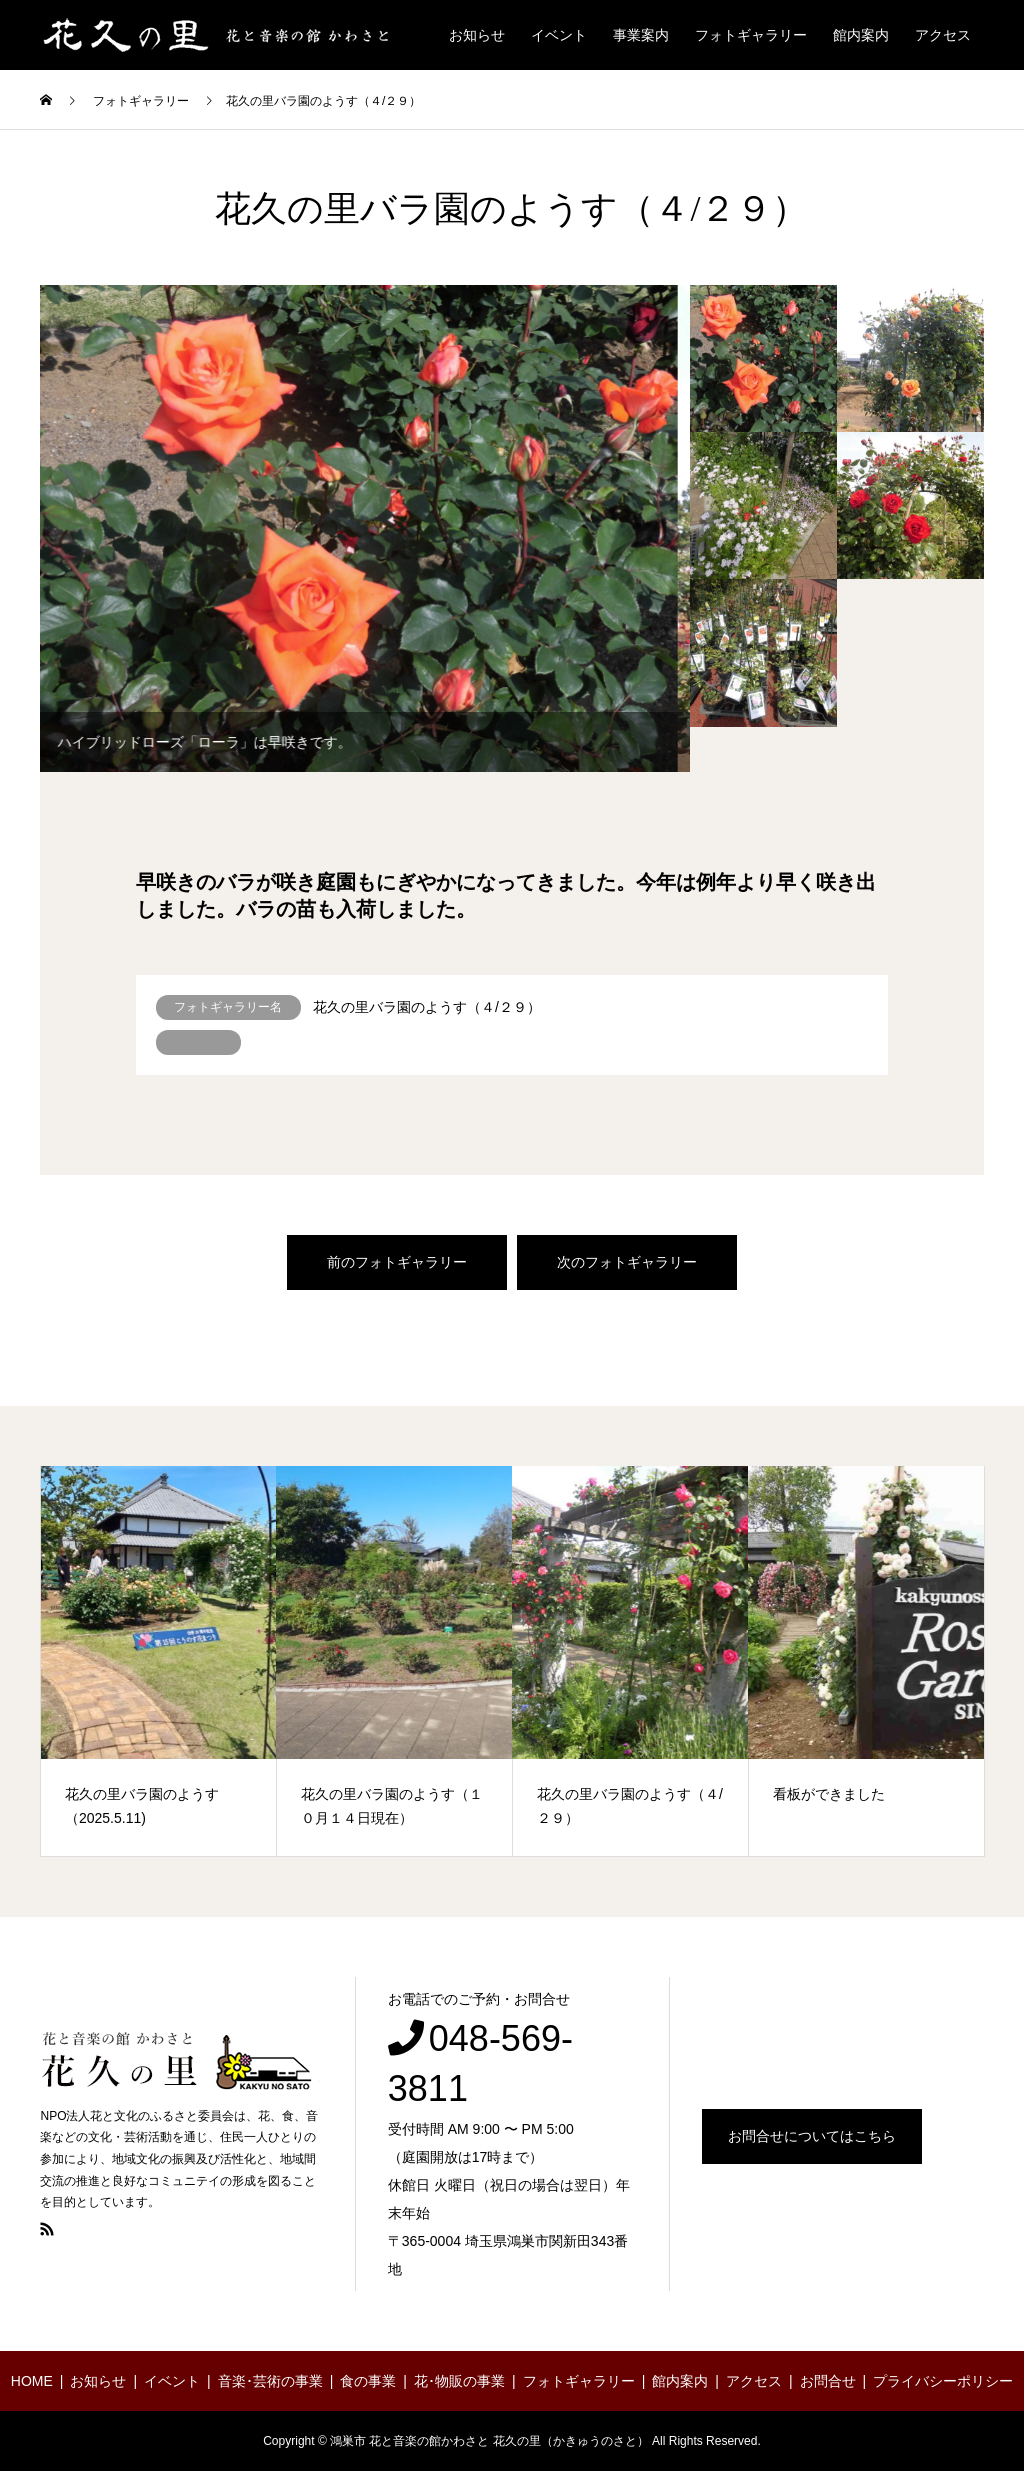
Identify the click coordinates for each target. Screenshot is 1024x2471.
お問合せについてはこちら (812, 2136)
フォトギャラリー (751, 35)
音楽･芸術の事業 (270, 2381)
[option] (365, 529)
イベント (559, 35)
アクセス (943, 35)
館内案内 (861, 35)
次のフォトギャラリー (627, 1262)
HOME (32, 2381)
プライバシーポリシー (943, 2381)
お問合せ (828, 2381)
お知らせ (477, 35)
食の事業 (368, 2381)
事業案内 (641, 35)
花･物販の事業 (459, 2381)
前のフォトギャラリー (397, 1262)
